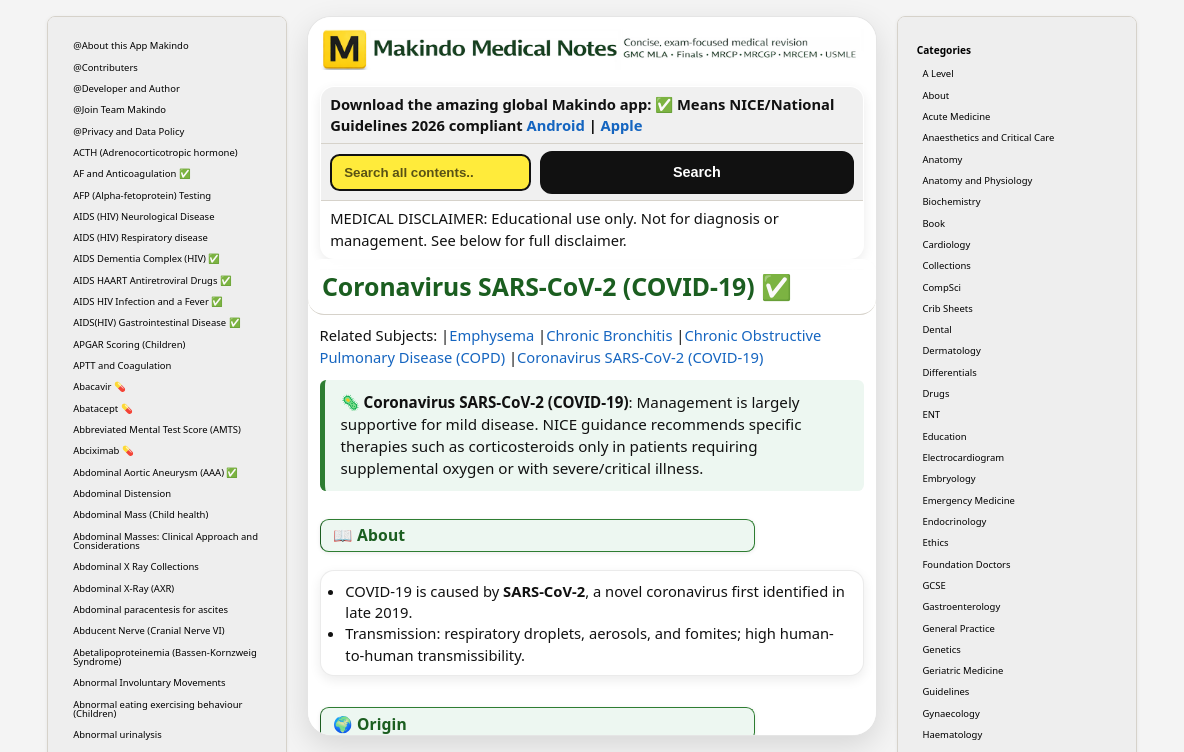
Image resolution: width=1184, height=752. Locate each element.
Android (556, 125)
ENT (931, 414)
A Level (937, 73)
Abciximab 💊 (103, 450)
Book (933, 223)
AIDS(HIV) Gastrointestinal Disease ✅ (156, 322)
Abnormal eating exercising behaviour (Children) (157, 709)
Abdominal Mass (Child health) (140, 514)
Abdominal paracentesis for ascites (150, 609)
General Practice (958, 628)
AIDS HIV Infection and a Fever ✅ (148, 301)
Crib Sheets (947, 308)
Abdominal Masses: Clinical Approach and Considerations (165, 541)
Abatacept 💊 (103, 408)
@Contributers (105, 67)
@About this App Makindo (131, 45)
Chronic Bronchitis (609, 335)
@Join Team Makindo (119, 109)
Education (944, 436)
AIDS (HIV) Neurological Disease (143, 216)
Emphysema (491, 335)
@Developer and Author (126, 88)
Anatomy (942, 159)
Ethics (935, 542)
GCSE (933, 585)
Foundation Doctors (966, 564)
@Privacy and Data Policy (128, 131)
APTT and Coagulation (122, 365)
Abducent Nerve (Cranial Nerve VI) (148, 630)
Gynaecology (950, 713)
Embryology (948, 478)
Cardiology (946, 244)
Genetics (941, 649)
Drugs (935, 393)
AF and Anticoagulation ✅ (132, 173)
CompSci (941, 287)
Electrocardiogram (963, 457)
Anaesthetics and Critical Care (988, 137)
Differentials (949, 372)
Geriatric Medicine (962, 670)
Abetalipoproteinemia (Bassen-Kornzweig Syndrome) (165, 657)
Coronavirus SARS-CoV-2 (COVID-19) (640, 357)
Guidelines (945, 691)
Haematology (952, 734)
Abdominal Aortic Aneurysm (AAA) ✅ (155, 472)
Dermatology (951, 350)
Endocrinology (954, 521)
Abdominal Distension (122, 493)
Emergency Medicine (968, 500)
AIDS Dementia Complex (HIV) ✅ (146, 258)
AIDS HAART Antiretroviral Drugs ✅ (152, 280)
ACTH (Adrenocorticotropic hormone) (155, 152)
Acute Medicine (956, 116)
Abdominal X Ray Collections (136, 566)
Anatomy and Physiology (977, 180)
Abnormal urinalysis (117, 734)
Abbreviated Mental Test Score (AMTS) (157, 429)
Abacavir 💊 (99, 386)
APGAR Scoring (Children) (129, 344)
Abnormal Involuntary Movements (149, 682)
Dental (936, 329)
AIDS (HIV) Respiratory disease (140, 237)
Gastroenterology (961, 606)
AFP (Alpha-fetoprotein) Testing (142, 195)
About (935, 95)
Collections (946, 265)
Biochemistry (951, 201)
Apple (622, 125)
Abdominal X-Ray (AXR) (123, 588)
